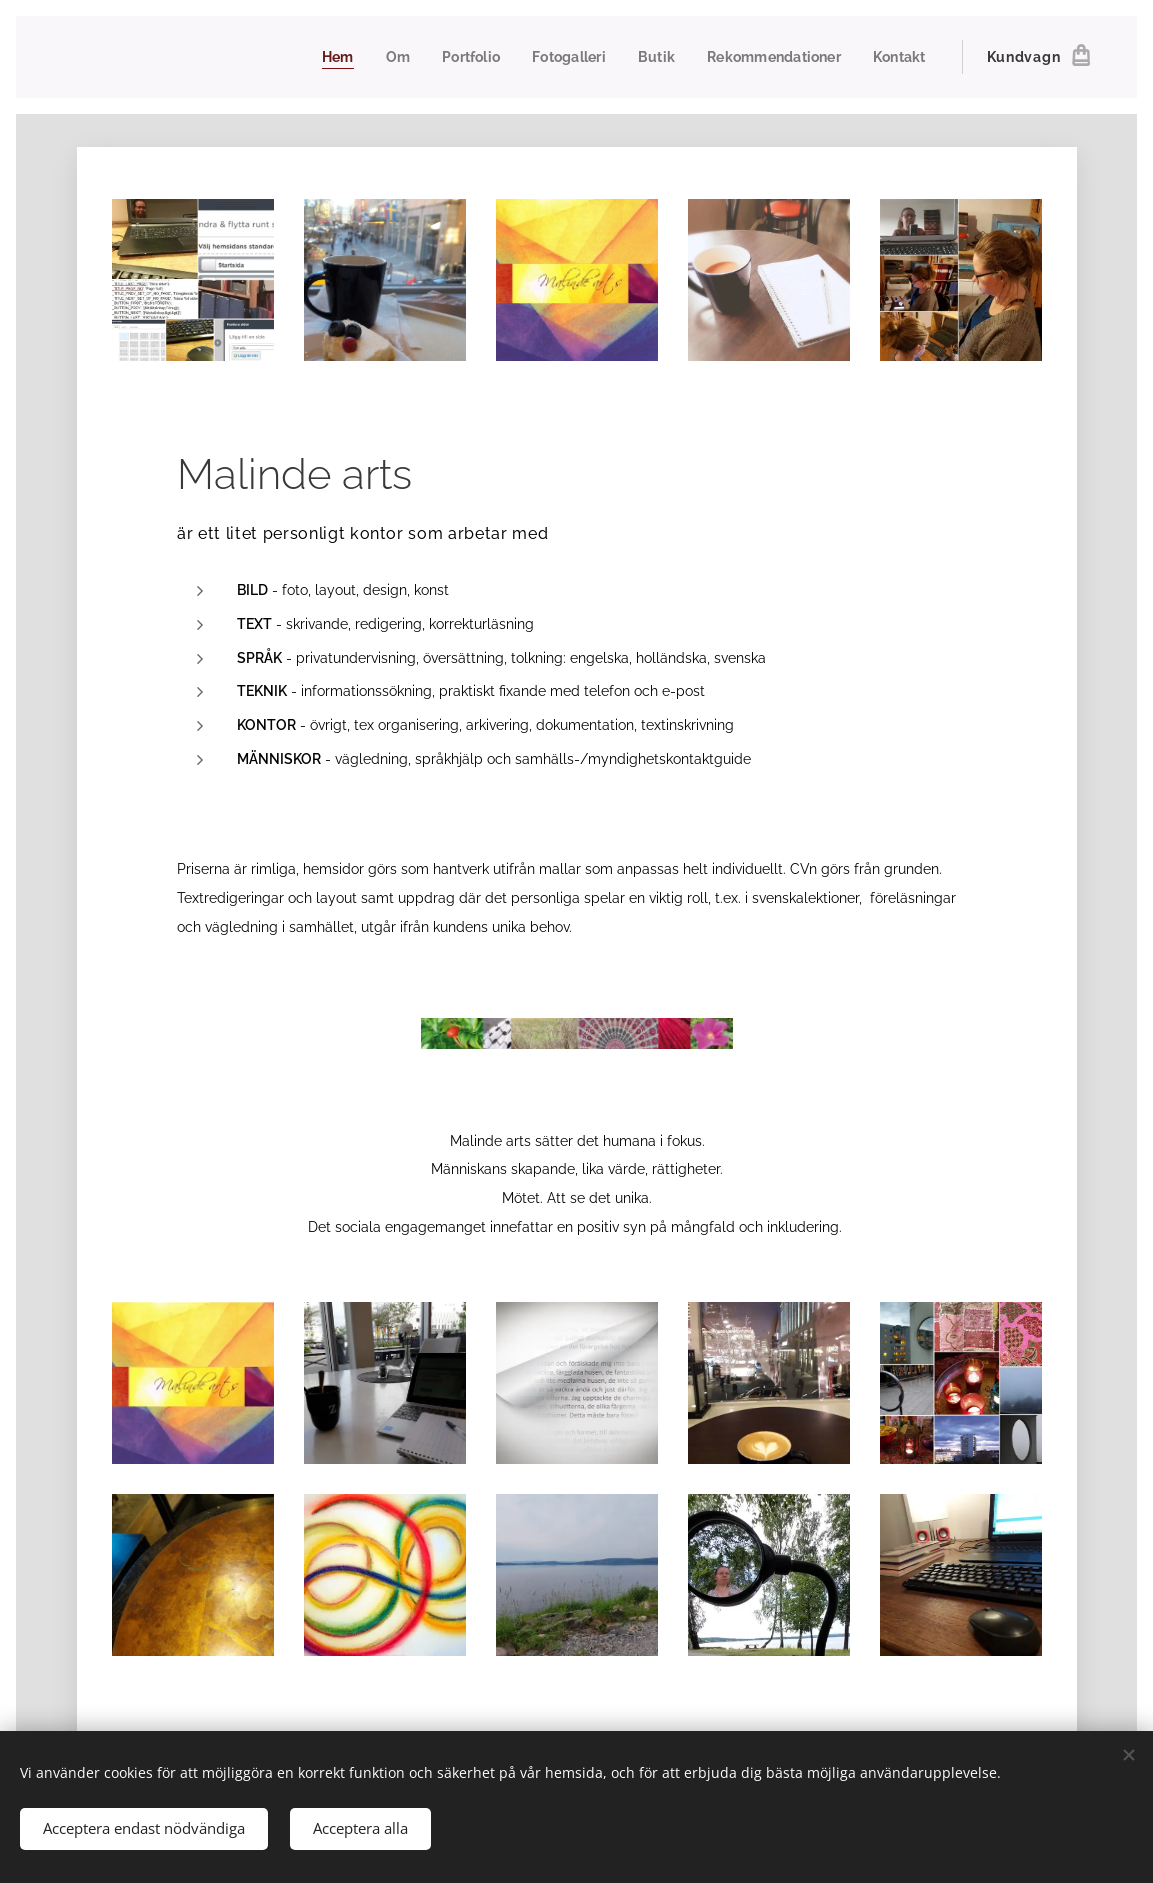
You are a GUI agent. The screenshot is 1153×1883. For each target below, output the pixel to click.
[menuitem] (320, 57)
